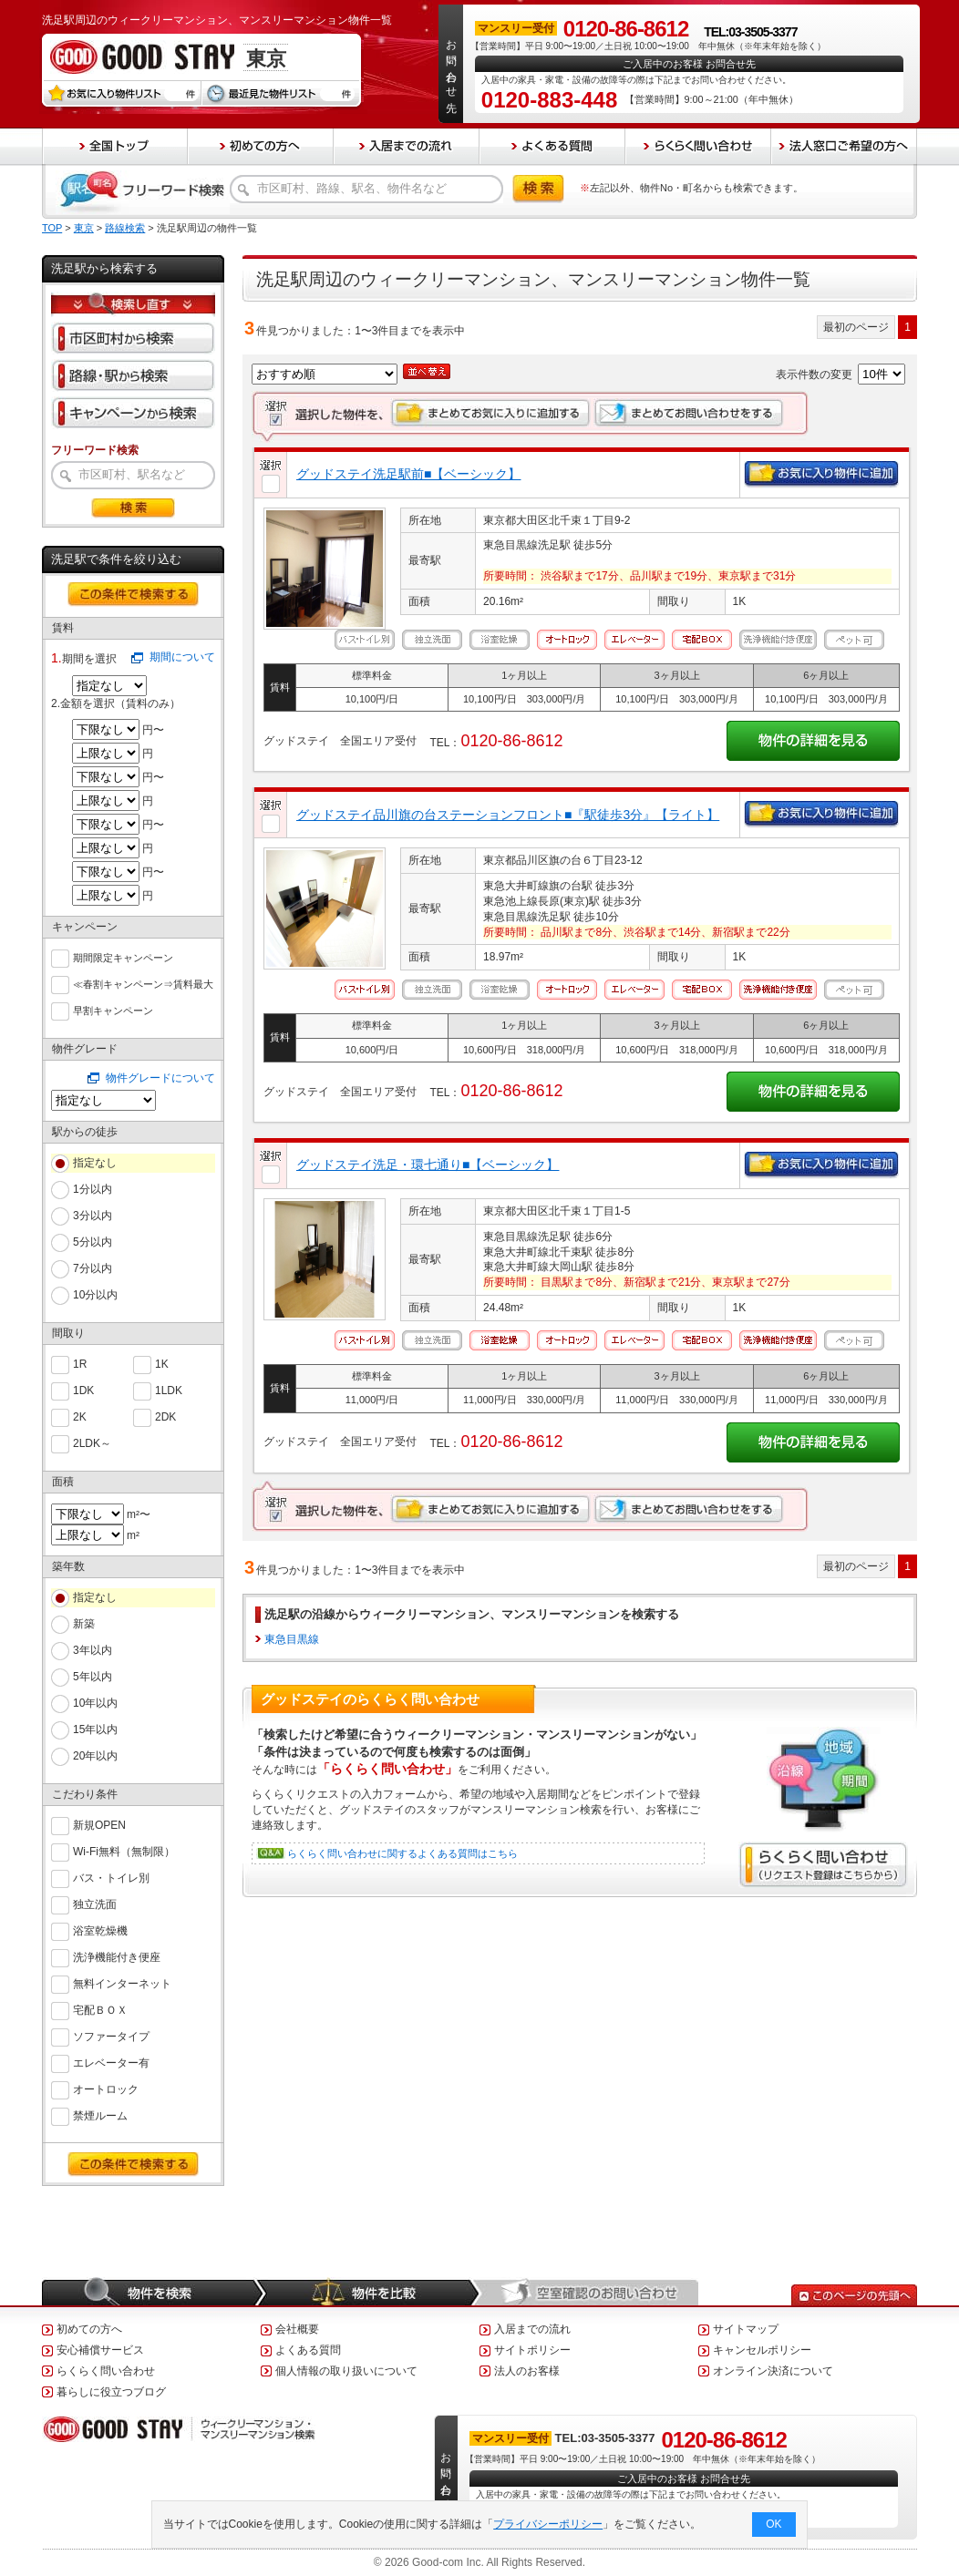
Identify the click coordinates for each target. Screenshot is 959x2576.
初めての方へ (89, 2329)
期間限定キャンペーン (123, 956)
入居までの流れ (532, 2329)
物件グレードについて (160, 1078)
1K (162, 1362)
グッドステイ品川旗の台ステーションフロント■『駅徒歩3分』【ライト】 (507, 814)
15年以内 (95, 1729)
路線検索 (125, 227)
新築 (84, 1623)
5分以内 (92, 1242)
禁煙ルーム (100, 2114)
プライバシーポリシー (548, 2524)
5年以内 (92, 1676)
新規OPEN (99, 1824)
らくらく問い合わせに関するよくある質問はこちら (402, 1853)
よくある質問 (308, 2350)
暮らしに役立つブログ (111, 2392)
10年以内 (95, 1703)
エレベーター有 (111, 2061)
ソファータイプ (111, 2035)
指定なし (95, 1162)
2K (80, 1415)
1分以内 (92, 1189)
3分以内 (92, 1215)
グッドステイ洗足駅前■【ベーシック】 (408, 474)
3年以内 (92, 1650)
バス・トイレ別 (111, 1876)
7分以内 (92, 1268)
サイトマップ (746, 2329)
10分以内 (95, 1294)
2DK (165, 1415)
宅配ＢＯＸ (100, 2009)
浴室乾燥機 (100, 1929)
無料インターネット (122, 1982)
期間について (182, 657)
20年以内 (95, 1756)
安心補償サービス (100, 2350)
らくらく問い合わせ (106, 2371)
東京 (84, 227)
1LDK (168, 1389)
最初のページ (856, 327)
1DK (83, 1389)
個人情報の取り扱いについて (346, 2371)
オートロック (106, 2088)
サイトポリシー (532, 2350)
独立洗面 (95, 1903)
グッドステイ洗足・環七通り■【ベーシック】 (427, 1164)
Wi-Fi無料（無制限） (124, 1850)
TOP (52, 227)
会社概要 (297, 2329)
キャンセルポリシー (762, 2350)
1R (80, 1362)
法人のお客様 (527, 2371)
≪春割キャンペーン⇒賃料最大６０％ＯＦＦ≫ (143, 984)
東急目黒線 (291, 1639)
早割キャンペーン (113, 1008)
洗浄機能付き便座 (116, 1956)
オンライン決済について (773, 2371)
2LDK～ (92, 1442)
